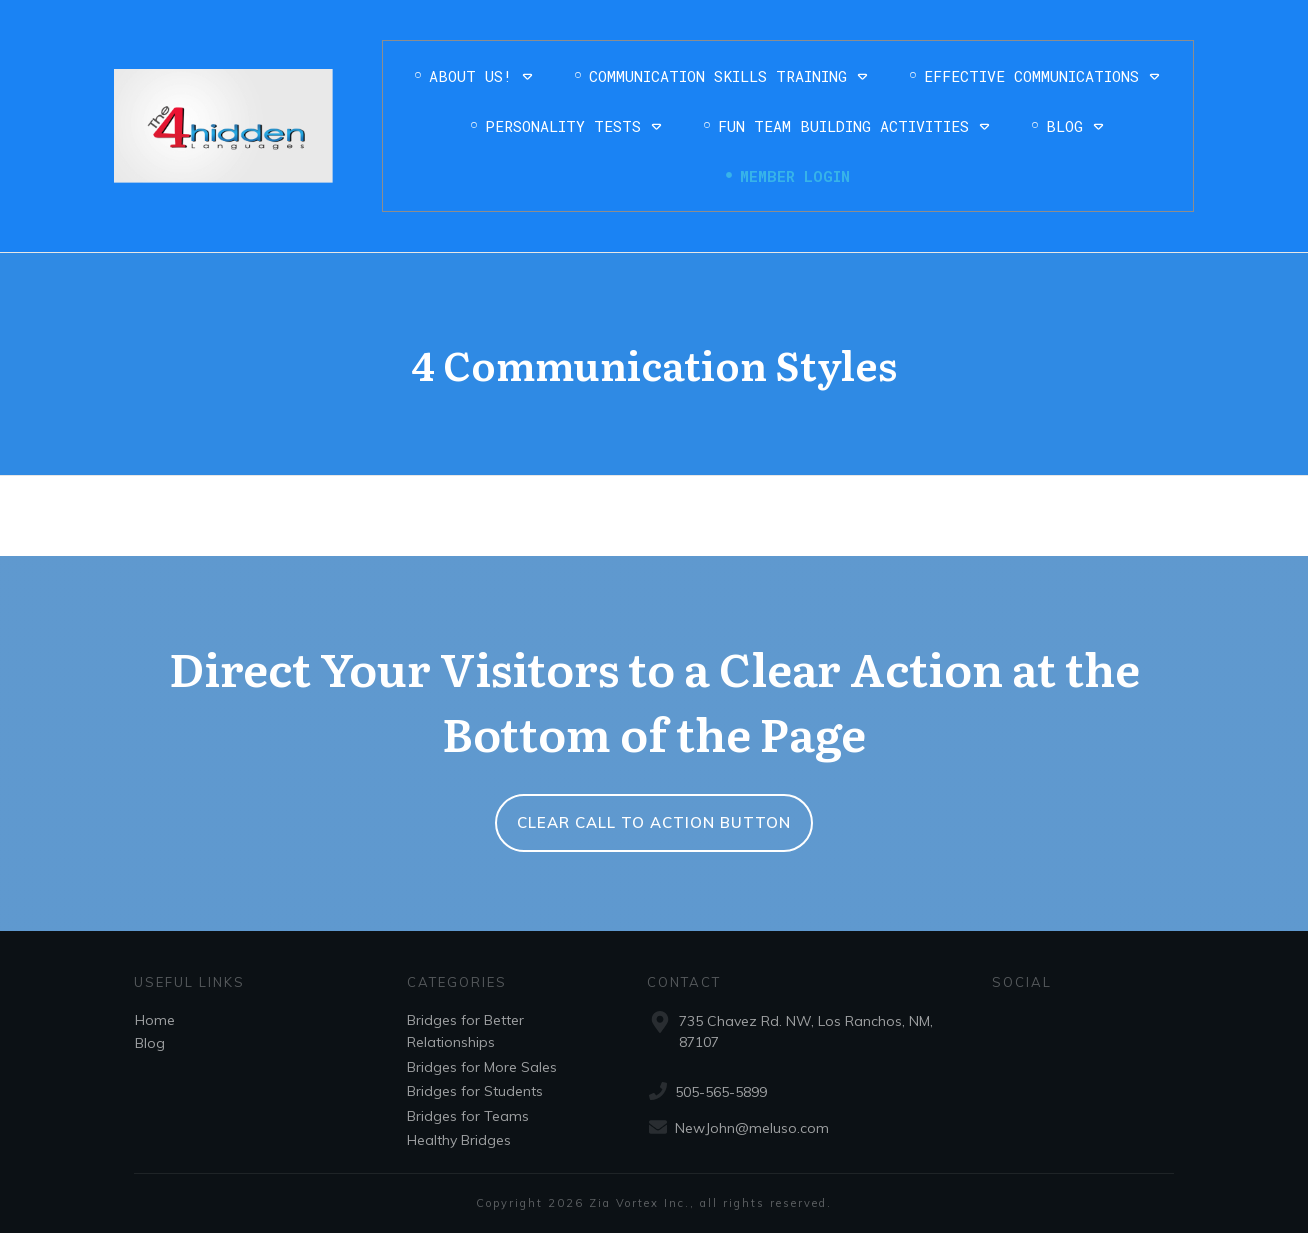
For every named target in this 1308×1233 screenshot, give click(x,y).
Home (155, 1020)
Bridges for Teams (468, 1116)
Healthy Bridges (459, 1140)
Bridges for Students (475, 1091)
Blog (150, 1043)
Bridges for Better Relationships (465, 1031)
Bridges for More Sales (482, 1067)
